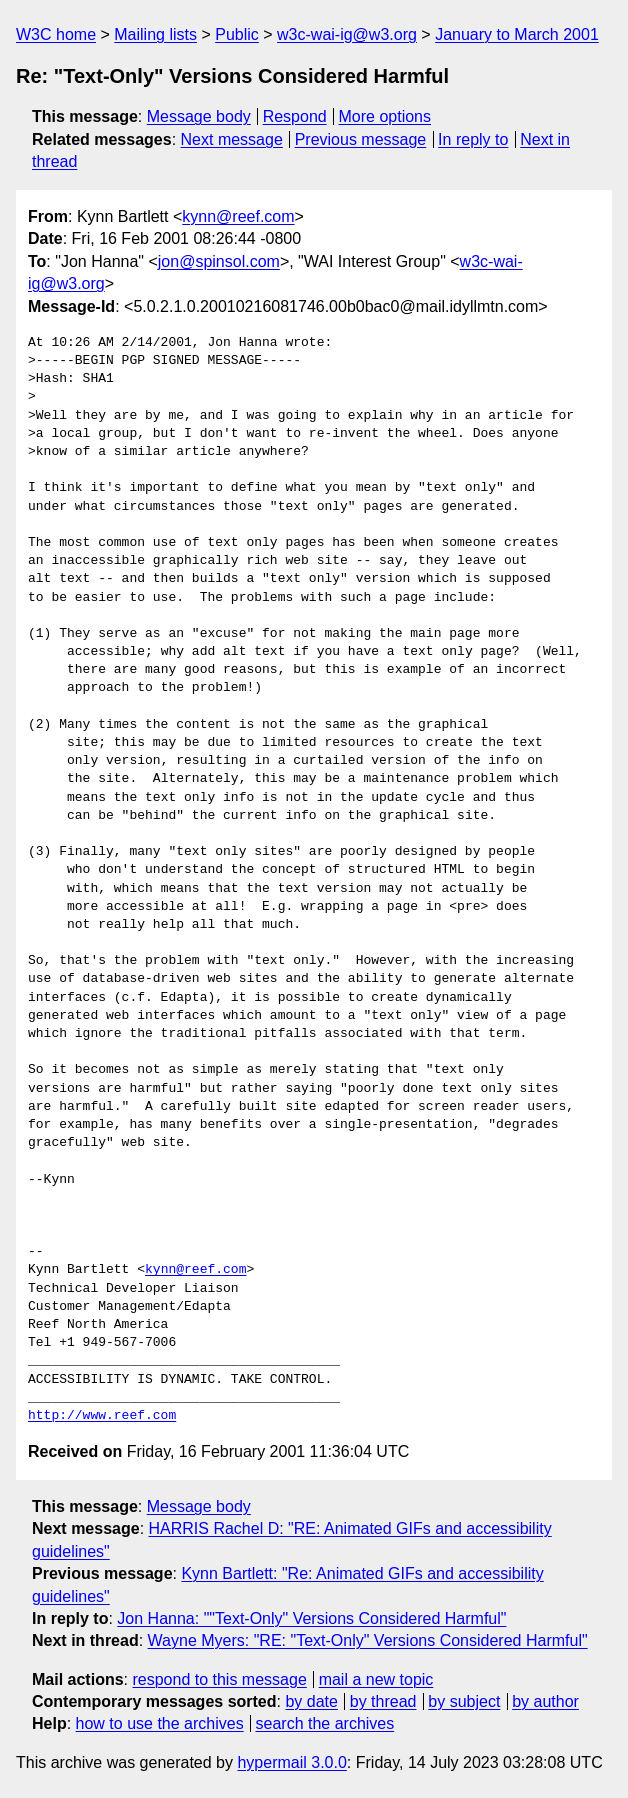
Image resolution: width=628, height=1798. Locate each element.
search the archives (325, 1723)
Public (237, 34)
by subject (464, 1701)
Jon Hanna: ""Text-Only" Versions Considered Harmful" (311, 1618)
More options (385, 116)
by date (311, 1701)
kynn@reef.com (238, 216)
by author (545, 1701)
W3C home (56, 34)
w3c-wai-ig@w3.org (347, 34)
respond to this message (219, 1679)
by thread (383, 1701)
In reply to (473, 139)
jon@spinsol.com (219, 261)
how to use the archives (160, 1723)
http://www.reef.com (102, 1416)
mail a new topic (376, 1679)
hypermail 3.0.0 (291, 1762)
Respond (295, 116)
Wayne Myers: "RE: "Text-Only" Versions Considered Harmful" (368, 1640)
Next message (232, 139)
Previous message (361, 139)
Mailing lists (155, 34)
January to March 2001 (517, 34)
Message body (199, 116)
